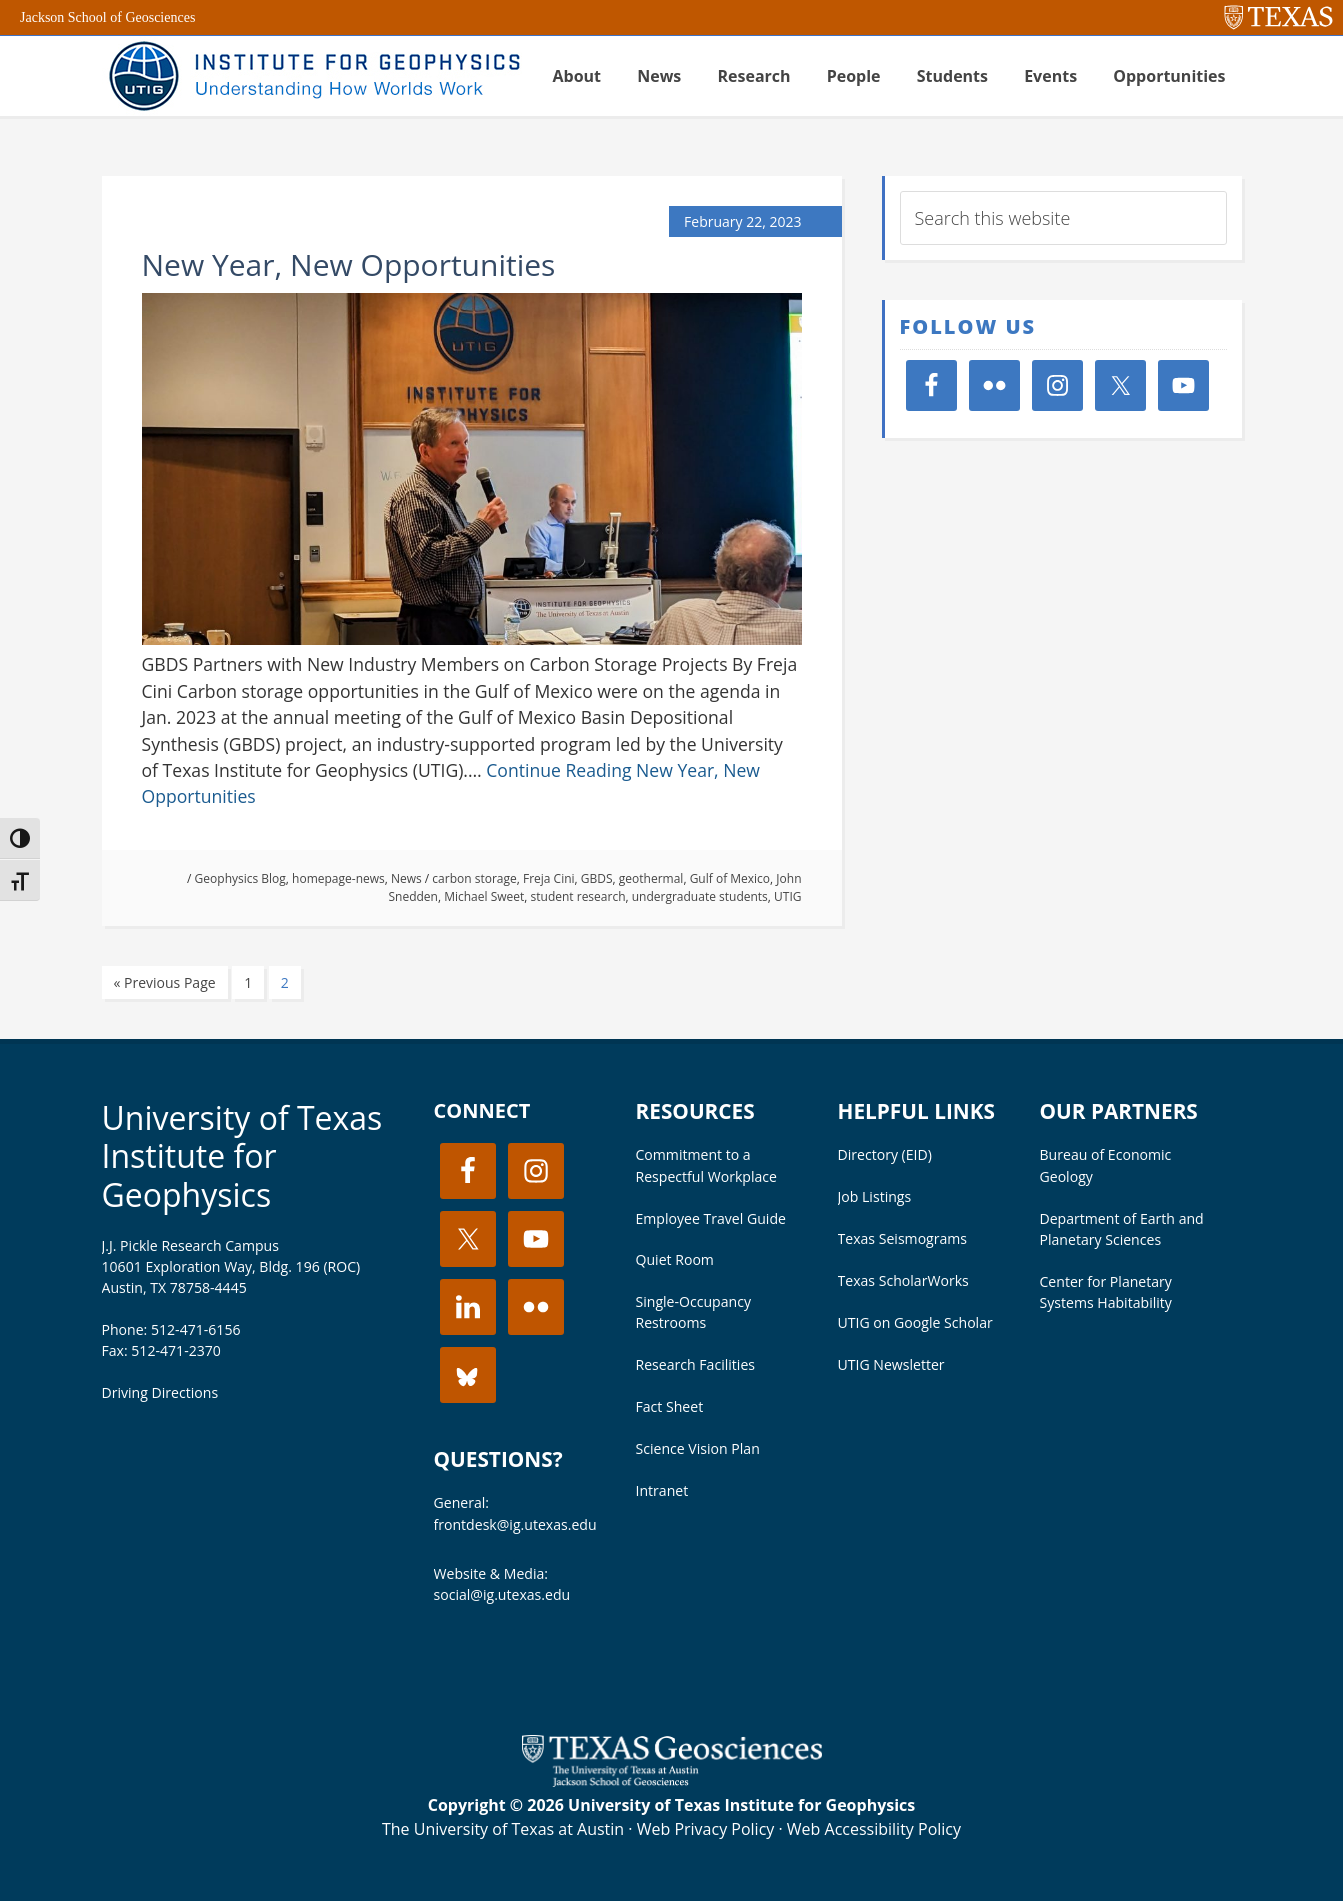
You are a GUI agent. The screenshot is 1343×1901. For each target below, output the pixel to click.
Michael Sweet (484, 896)
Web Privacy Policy (706, 1829)
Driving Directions (160, 1392)
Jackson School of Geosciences (107, 17)
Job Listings (875, 1196)
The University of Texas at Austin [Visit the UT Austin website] (503, 1829)
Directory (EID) (885, 1154)
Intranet (662, 1490)
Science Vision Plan (698, 1448)
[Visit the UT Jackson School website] (672, 1781)
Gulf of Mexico (730, 878)
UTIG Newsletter (891, 1364)
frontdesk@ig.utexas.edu (515, 1524)
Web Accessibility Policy (874, 1829)
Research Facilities (696, 1364)
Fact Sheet (670, 1406)
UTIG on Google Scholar (915, 1322)
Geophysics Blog (240, 878)
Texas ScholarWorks (903, 1280)
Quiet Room (675, 1259)
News (406, 878)
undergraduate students (700, 896)
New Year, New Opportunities (349, 264)
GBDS (597, 878)
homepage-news (338, 878)
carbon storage (474, 878)
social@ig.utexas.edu (502, 1594)
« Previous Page (165, 982)
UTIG (787, 896)
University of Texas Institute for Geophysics (242, 1156)
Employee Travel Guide (711, 1218)
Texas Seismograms (903, 1238)
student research (578, 896)
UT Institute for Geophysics (312, 76)
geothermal (651, 878)
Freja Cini (549, 878)
